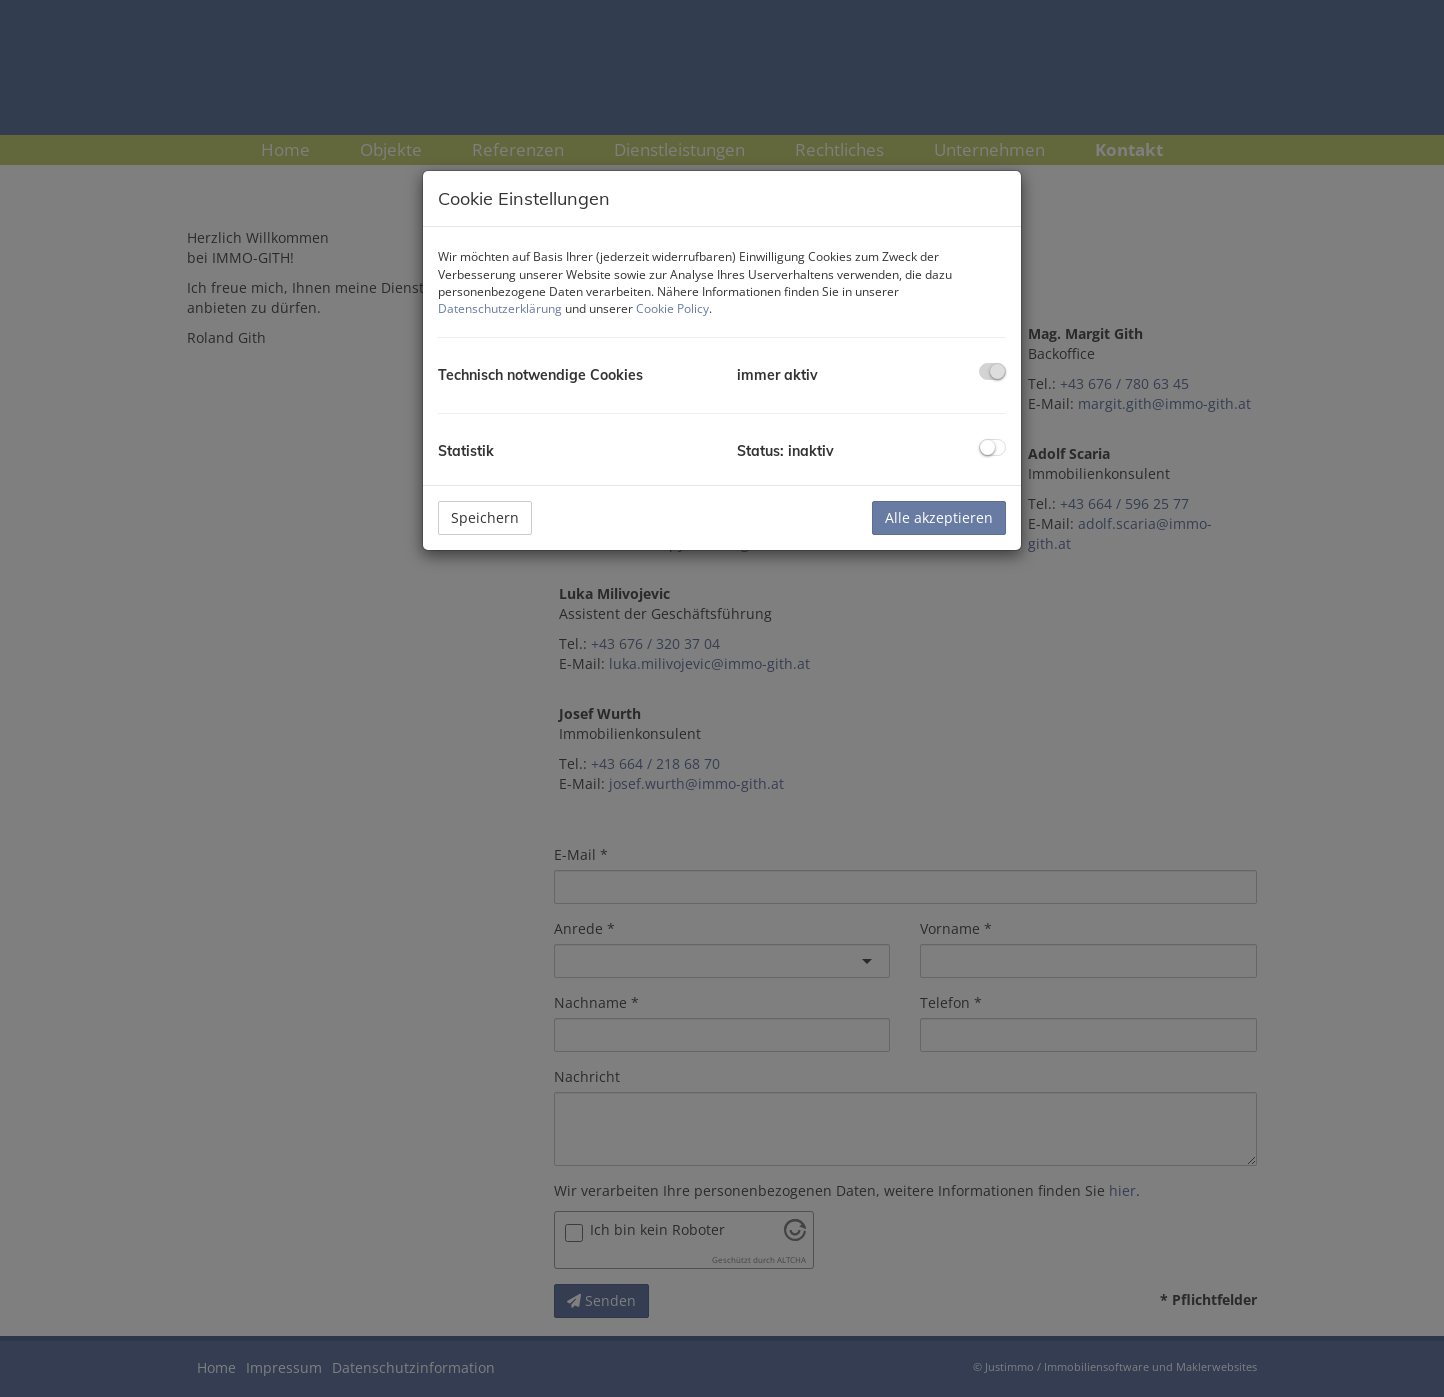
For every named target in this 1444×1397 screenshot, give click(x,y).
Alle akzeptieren (939, 517)
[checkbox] (992, 371)
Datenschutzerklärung (500, 308)
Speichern (485, 517)
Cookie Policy (672, 308)
